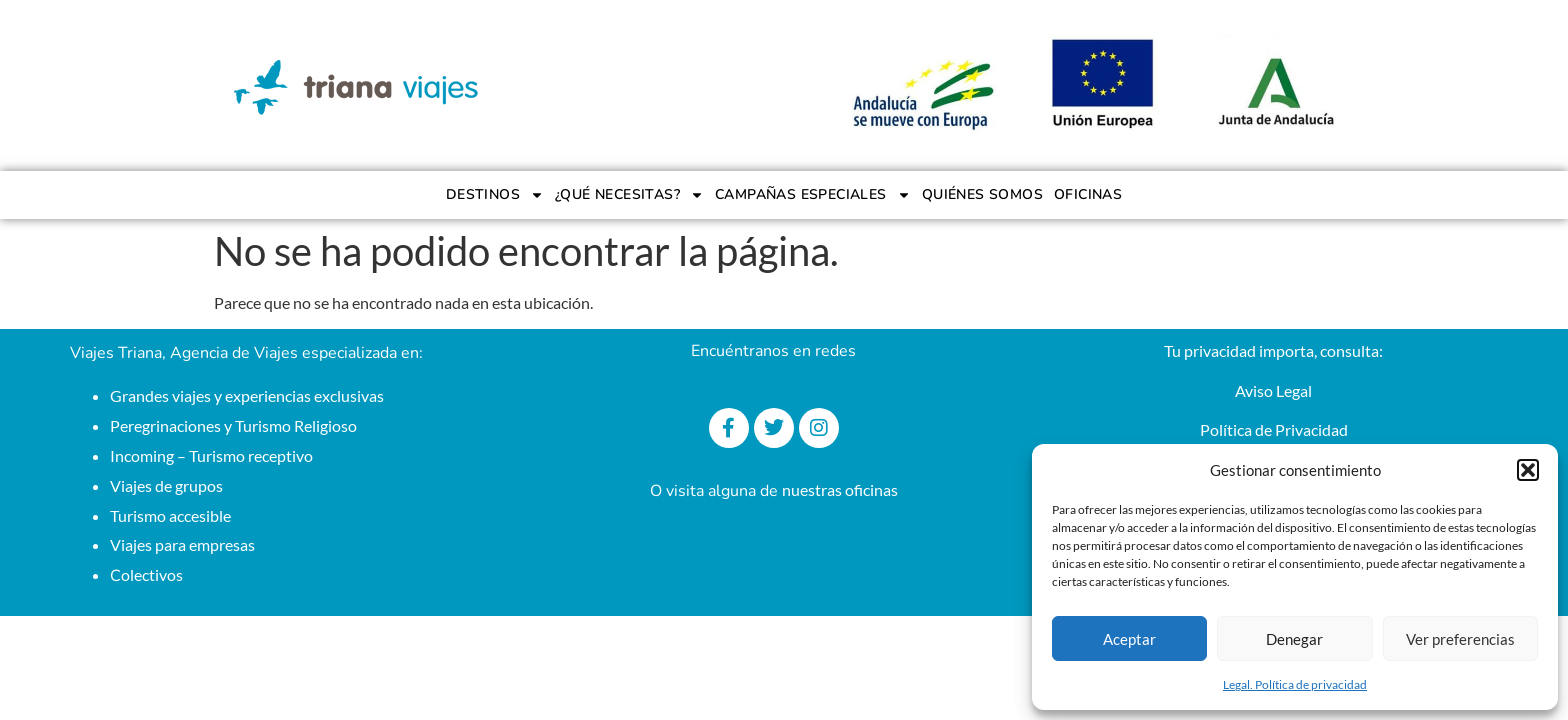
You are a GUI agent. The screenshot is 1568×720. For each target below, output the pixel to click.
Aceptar (1129, 639)
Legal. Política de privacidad (1295, 684)
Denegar (1294, 639)
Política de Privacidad (1274, 429)
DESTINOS (495, 195)
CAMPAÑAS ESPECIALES (813, 195)
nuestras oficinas (840, 489)
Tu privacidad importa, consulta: (1273, 350)
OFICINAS (1088, 194)
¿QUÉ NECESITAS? (629, 195)
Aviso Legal (1273, 390)
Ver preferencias (1460, 639)
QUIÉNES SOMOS (982, 194)
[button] (1528, 470)
